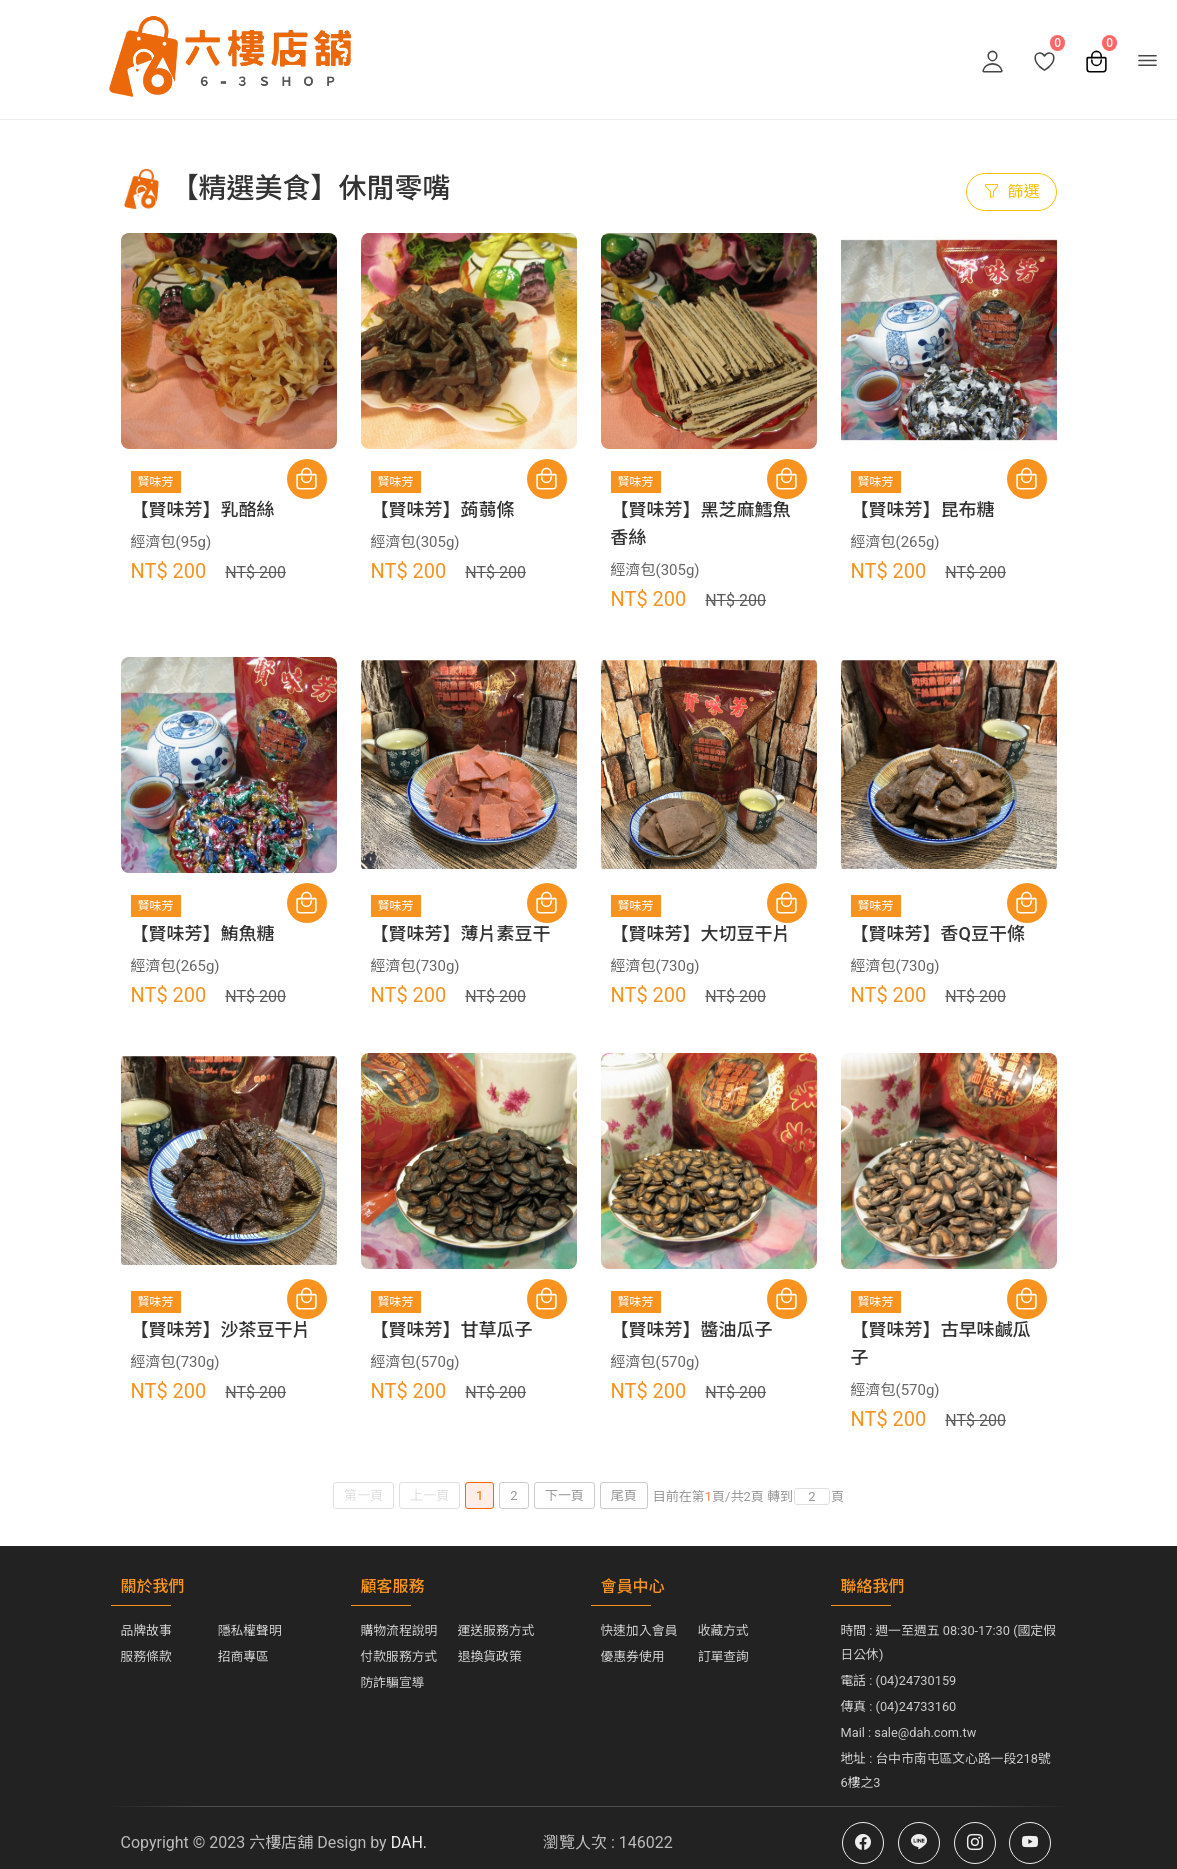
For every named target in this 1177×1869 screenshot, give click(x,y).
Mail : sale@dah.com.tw (909, 1732)
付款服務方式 (399, 1656)
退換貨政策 (490, 1656)
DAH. (407, 1842)
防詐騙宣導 (393, 1682)
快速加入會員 (639, 1630)
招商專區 (243, 1656)
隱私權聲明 (250, 1630)
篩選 (1011, 191)
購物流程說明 (399, 1630)
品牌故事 (146, 1630)
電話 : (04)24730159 (899, 1680)
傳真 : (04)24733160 (899, 1706)
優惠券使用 (633, 1656)
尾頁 (624, 1495)
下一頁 (564, 1495)
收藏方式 (723, 1630)
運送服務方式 (496, 1630)
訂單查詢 (723, 1656)
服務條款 (146, 1656)
